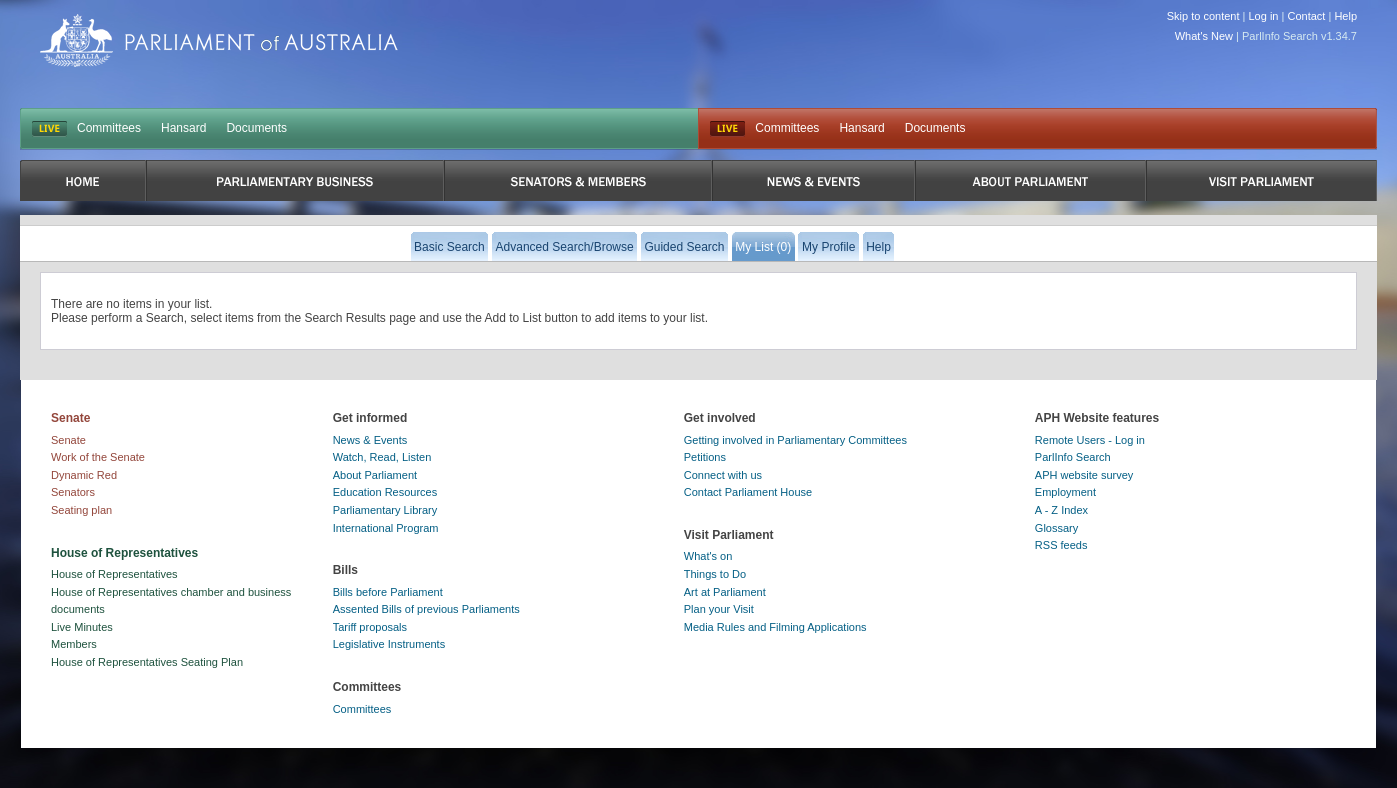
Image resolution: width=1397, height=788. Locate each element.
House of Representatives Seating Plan (147, 662)
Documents (256, 128)
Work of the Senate (98, 457)
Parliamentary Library (385, 510)
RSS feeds (1061, 545)
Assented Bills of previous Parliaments (426, 609)
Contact (1306, 16)
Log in (1264, 16)
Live (727, 129)
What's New (1204, 36)
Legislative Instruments (389, 644)
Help (1345, 16)
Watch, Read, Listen (382, 457)
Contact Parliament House (748, 492)
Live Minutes (82, 627)
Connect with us (723, 475)
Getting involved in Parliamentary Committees (795, 440)
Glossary (1056, 528)
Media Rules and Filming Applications (775, 627)
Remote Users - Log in (1090, 440)
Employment (1065, 492)
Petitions (705, 457)
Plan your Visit (719, 609)
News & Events (370, 440)
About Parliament (375, 475)
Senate (68, 440)
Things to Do (715, 574)
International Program (386, 528)
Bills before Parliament (388, 592)
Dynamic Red (84, 475)
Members (74, 644)
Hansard (183, 128)
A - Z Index (1061, 510)
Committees (109, 128)
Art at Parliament (725, 592)
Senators (73, 492)
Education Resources (385, 492)
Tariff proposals (370, 627)
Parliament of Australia (219, 40)
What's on (708, 556)
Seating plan (81, 510)
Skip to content (1203, 16)
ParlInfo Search (1073, 457)
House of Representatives (114, 574)
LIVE (49, 129)
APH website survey (1084, 475)
